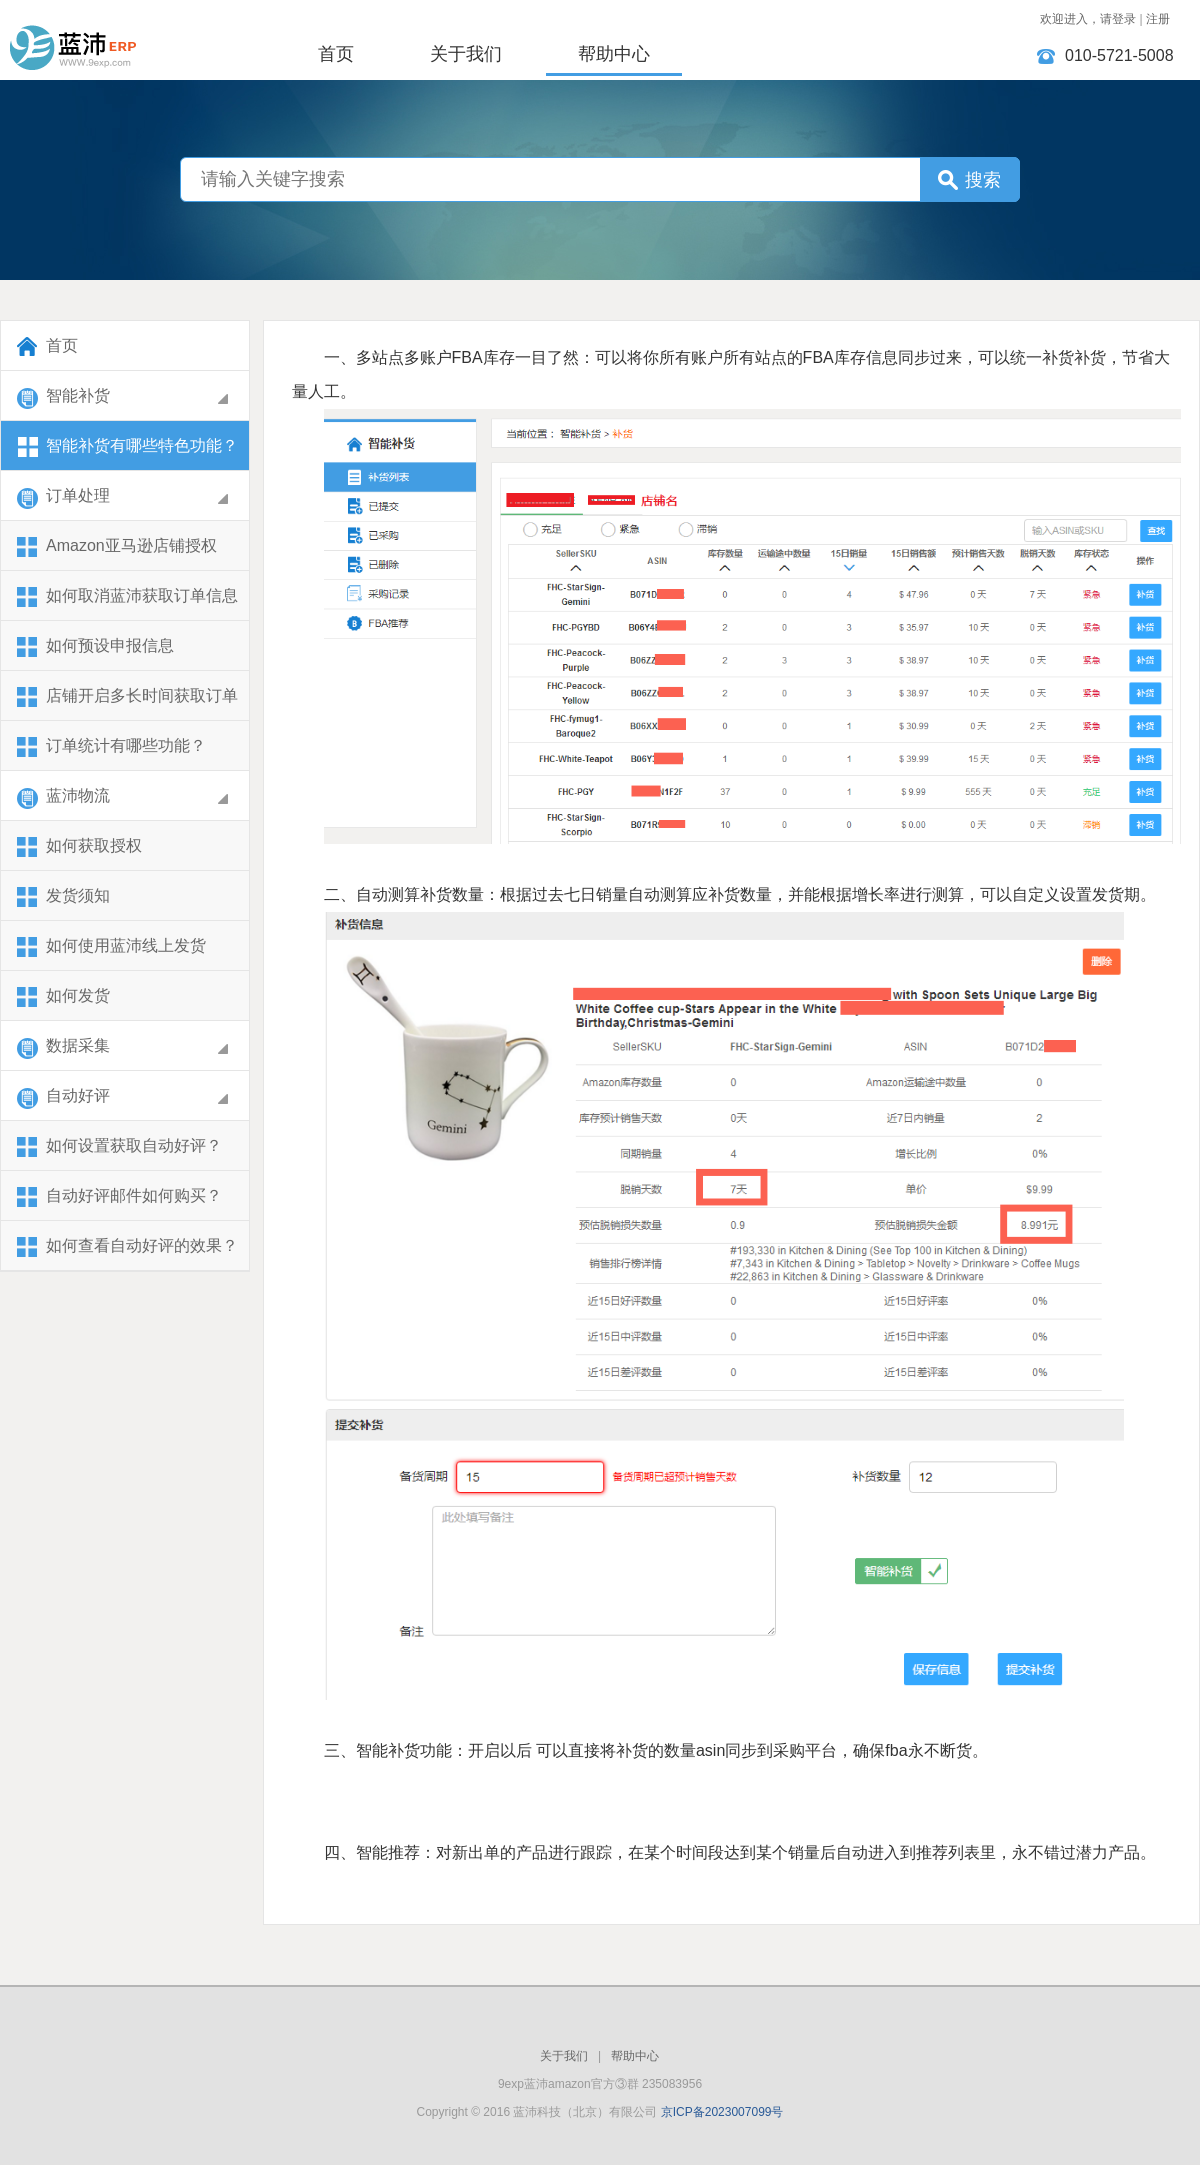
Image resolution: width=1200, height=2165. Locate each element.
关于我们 (466, 54)
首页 (336, 54)
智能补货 (125, 397)
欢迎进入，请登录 (1088, 19)
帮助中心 (614, 54)
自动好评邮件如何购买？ (119, 1197)
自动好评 (125, 1097)
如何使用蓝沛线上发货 (111, 947)
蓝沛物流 (125, 797)
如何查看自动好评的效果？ (127, 1247)
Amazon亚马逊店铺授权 (116, 547)
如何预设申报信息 (95, 647)
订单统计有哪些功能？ (111, 747)
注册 (1158, 19)
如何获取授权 (79, 847)
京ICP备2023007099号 (722, 2112)
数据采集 (125, 1047)
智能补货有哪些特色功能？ (127, 447)
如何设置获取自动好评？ (119, 1147)
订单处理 (125, 497)
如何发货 (63, 997)
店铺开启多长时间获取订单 (127, 697)
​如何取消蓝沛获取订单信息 (127, 597)
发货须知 (63, 897)
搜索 (983, 180)
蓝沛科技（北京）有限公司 (140, 37)
